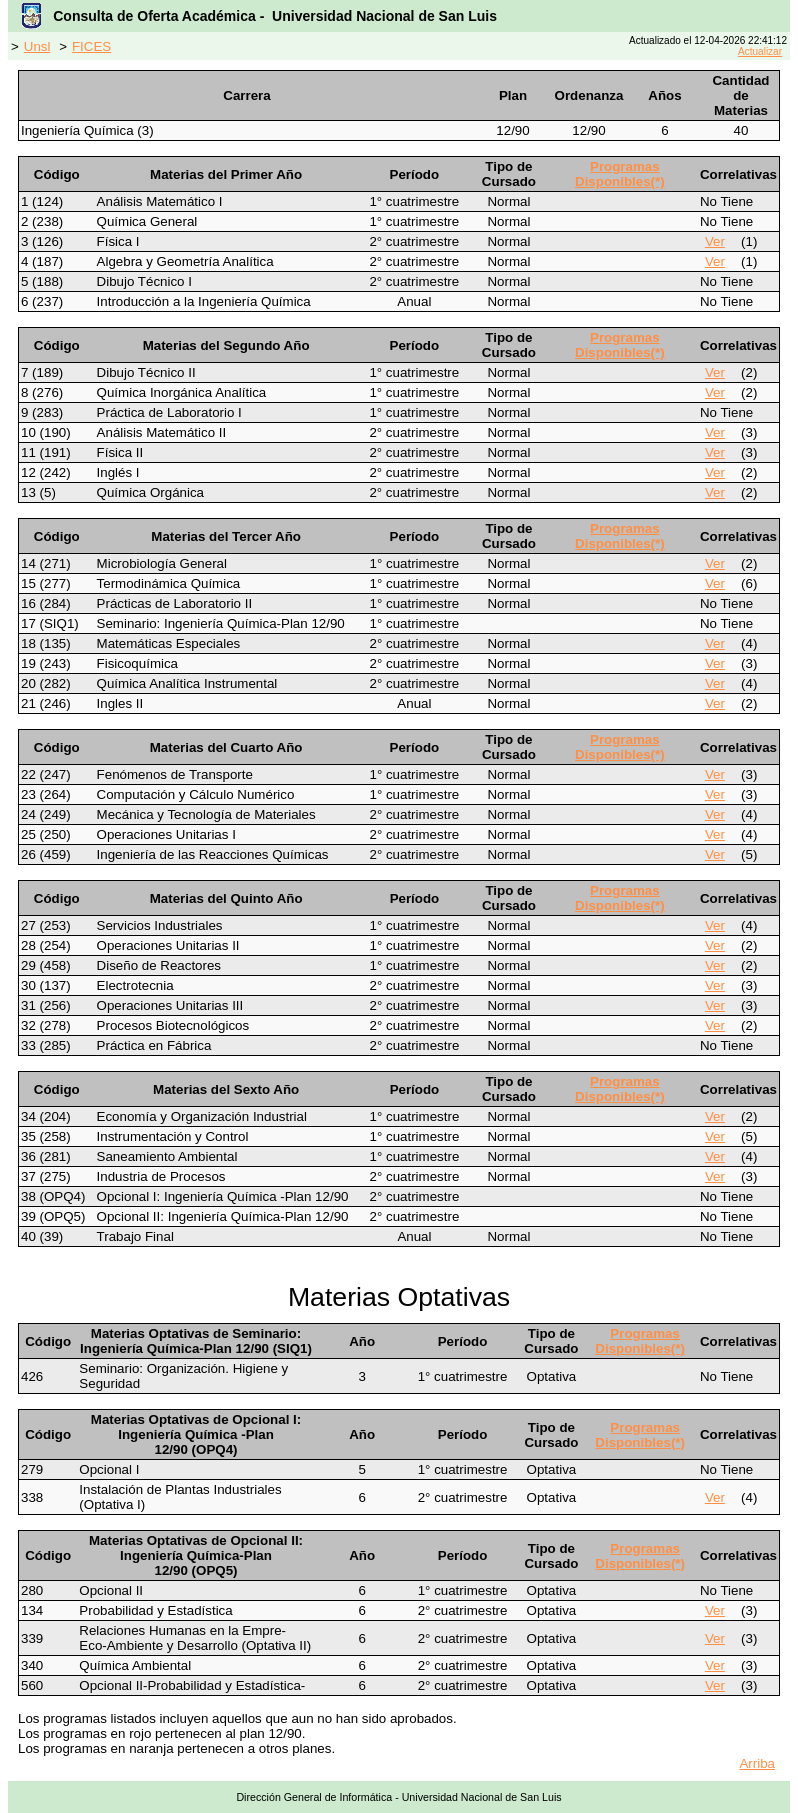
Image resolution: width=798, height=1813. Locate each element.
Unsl (37, 46)
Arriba (757, 1763)
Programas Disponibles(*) (620, 174)
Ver (715, 241)
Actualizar (760, 51)
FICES (91, 46)
